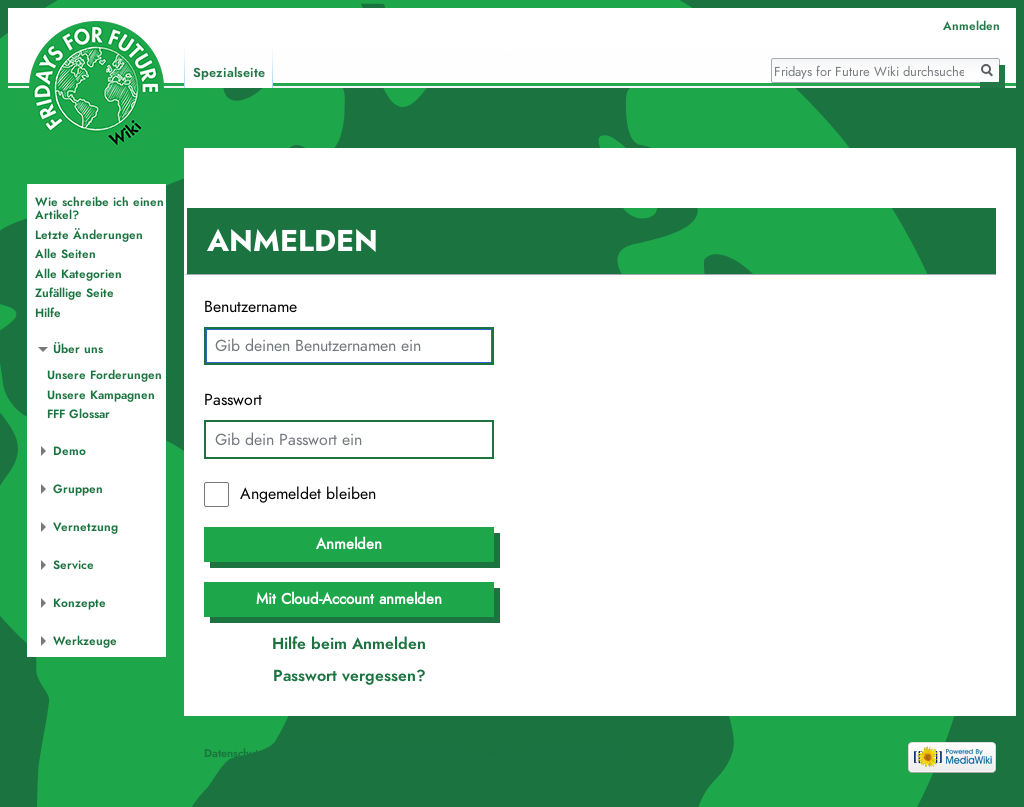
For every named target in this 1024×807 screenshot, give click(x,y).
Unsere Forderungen (104, 375)
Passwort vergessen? (349, 676)
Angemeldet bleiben (308, 494)
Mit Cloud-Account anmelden (349, 599)
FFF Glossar (78, 414)
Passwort (233, 400)
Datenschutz (234, 753)
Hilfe (48, 313)
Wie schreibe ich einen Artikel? (99, 209)
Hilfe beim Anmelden (349, 644)
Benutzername (250, 307)
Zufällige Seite (74, 293)
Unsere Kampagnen (101, 395)
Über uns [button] (78, 349)
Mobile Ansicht (576, 753)
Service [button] (73, 565)
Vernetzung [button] (85, 527)
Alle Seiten (65, 254)
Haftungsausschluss (478, 753)
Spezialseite (229, 73)
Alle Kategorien (78, 274)
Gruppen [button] (78, 489)
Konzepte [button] (79, 603)
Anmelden (349, 544)
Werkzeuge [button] (85, 641)
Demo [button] (69, 451)
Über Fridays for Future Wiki (346, 753)
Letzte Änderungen (89, 235)
